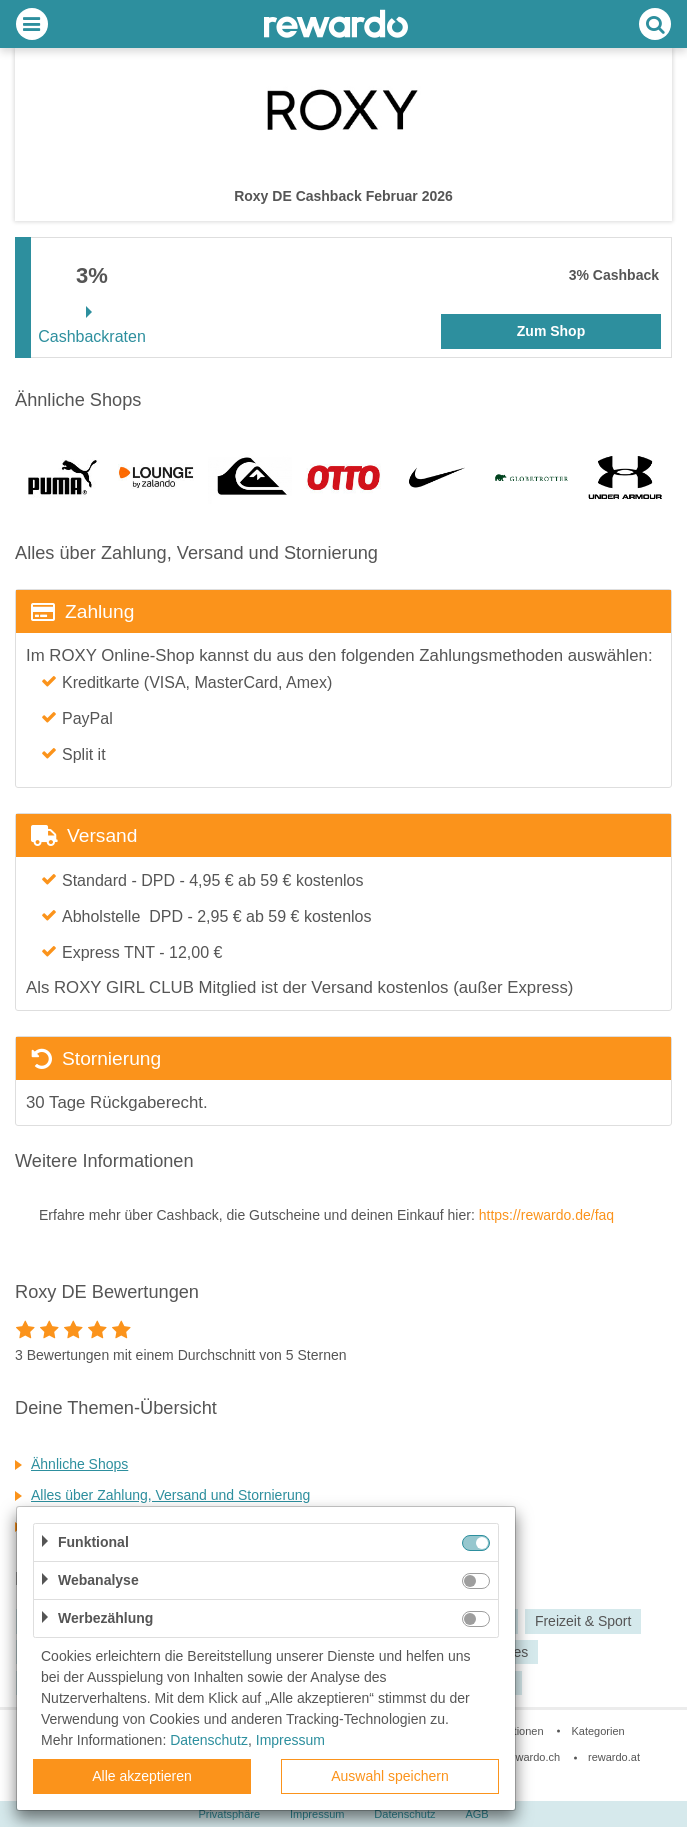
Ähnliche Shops (79, 1464)
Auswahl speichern (390, 1776)
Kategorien (597, 1731)
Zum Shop (551, 331)
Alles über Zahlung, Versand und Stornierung (170, 1495)
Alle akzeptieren (142, 1776)
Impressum (290, 1740)
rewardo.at (614, 1757)
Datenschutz (209, 1740)
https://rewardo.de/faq (546, 1215)
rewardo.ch (533, 1757)
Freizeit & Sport (583, 1621)
